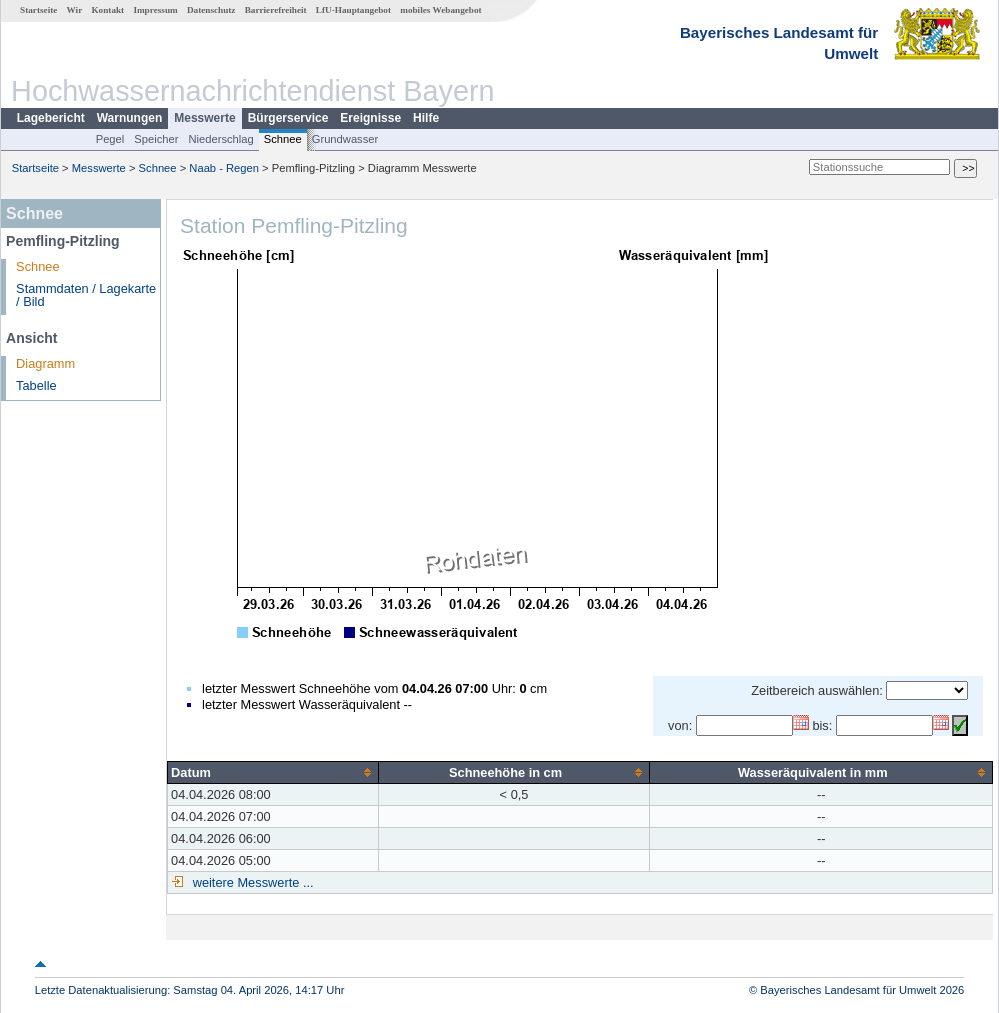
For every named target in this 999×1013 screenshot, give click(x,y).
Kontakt (107, 10)
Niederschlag (220, 139)
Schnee (283, 139)
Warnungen (130, 118)
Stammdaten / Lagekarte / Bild (86, 295)
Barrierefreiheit (276, 10)
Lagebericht (51, 118)
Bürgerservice (288, 118)
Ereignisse (370, 118)
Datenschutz (211, 10)
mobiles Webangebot (440, 10)
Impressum (155, 10)
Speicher (156, 139)
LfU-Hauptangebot (353, 10)
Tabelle (36, 385)
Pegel (110, 139)
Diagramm (45, 363)
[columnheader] (273, 772)
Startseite (38, 10)
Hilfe (426, 118)
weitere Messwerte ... (251, 882)
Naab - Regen (224, 168)
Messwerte (204, 118)
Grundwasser (345, 139)
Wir (75, 10)
